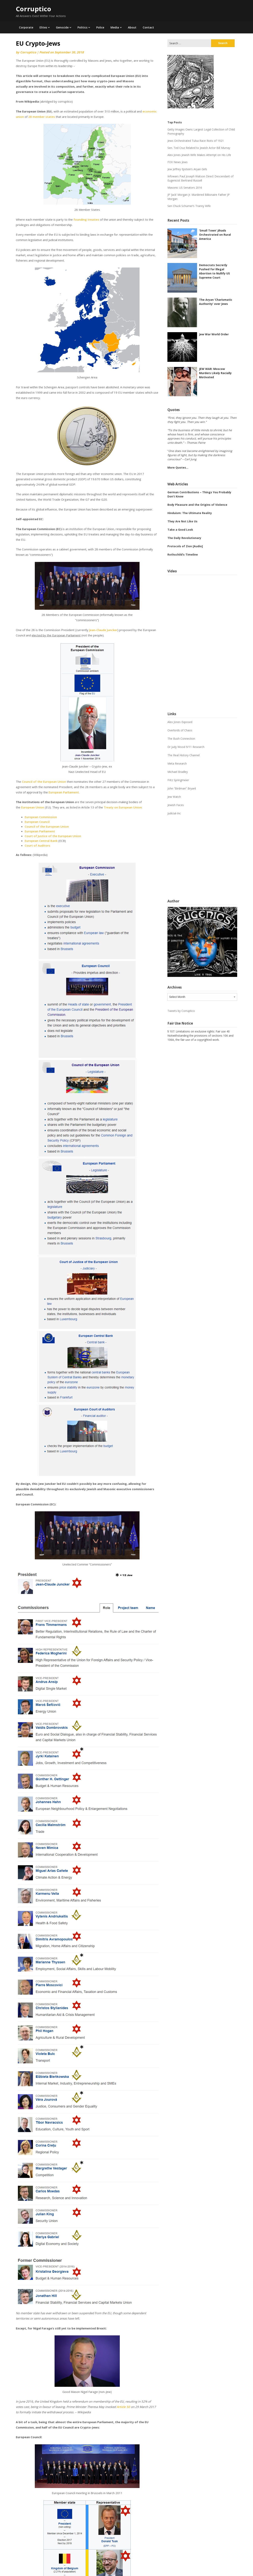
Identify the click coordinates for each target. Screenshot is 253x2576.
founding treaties (86, 219)
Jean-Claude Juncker (103, 630)
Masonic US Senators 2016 (184, 187)
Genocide (62, 27)
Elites (43, 27)
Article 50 (123, 2407)
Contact (148, 27)
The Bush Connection (181, 738)
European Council (37, 822)
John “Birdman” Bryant (181, 788)
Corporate (26, 27)
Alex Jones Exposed (179, 722)
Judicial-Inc (174, 813)
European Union (32, 807)
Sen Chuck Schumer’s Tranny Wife (189, 206)
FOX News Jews (177, 162)
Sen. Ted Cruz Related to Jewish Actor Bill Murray (198, 148)
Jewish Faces (175, 805)
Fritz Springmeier (178, 780)
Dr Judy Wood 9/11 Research (185, 747)
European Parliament (64, 792)
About (132, 27)
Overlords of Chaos (179, 730)
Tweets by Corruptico (181, 1011)
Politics (82, 27)
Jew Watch (174, 797)
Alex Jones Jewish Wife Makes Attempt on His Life (199, 155)
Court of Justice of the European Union (53, 836)
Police (100, 27)
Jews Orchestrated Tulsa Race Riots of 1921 (195, 141)
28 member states (41, 117)
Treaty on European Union (123, 807)
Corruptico (33, 8)
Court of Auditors (37, 845)
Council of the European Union (44, 782)
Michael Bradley (177, 772)
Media (114, 27)
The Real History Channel (183, 755)
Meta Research (177, 763)
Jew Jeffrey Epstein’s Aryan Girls (187, 169)
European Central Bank (41, 841)
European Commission (41, 817)
